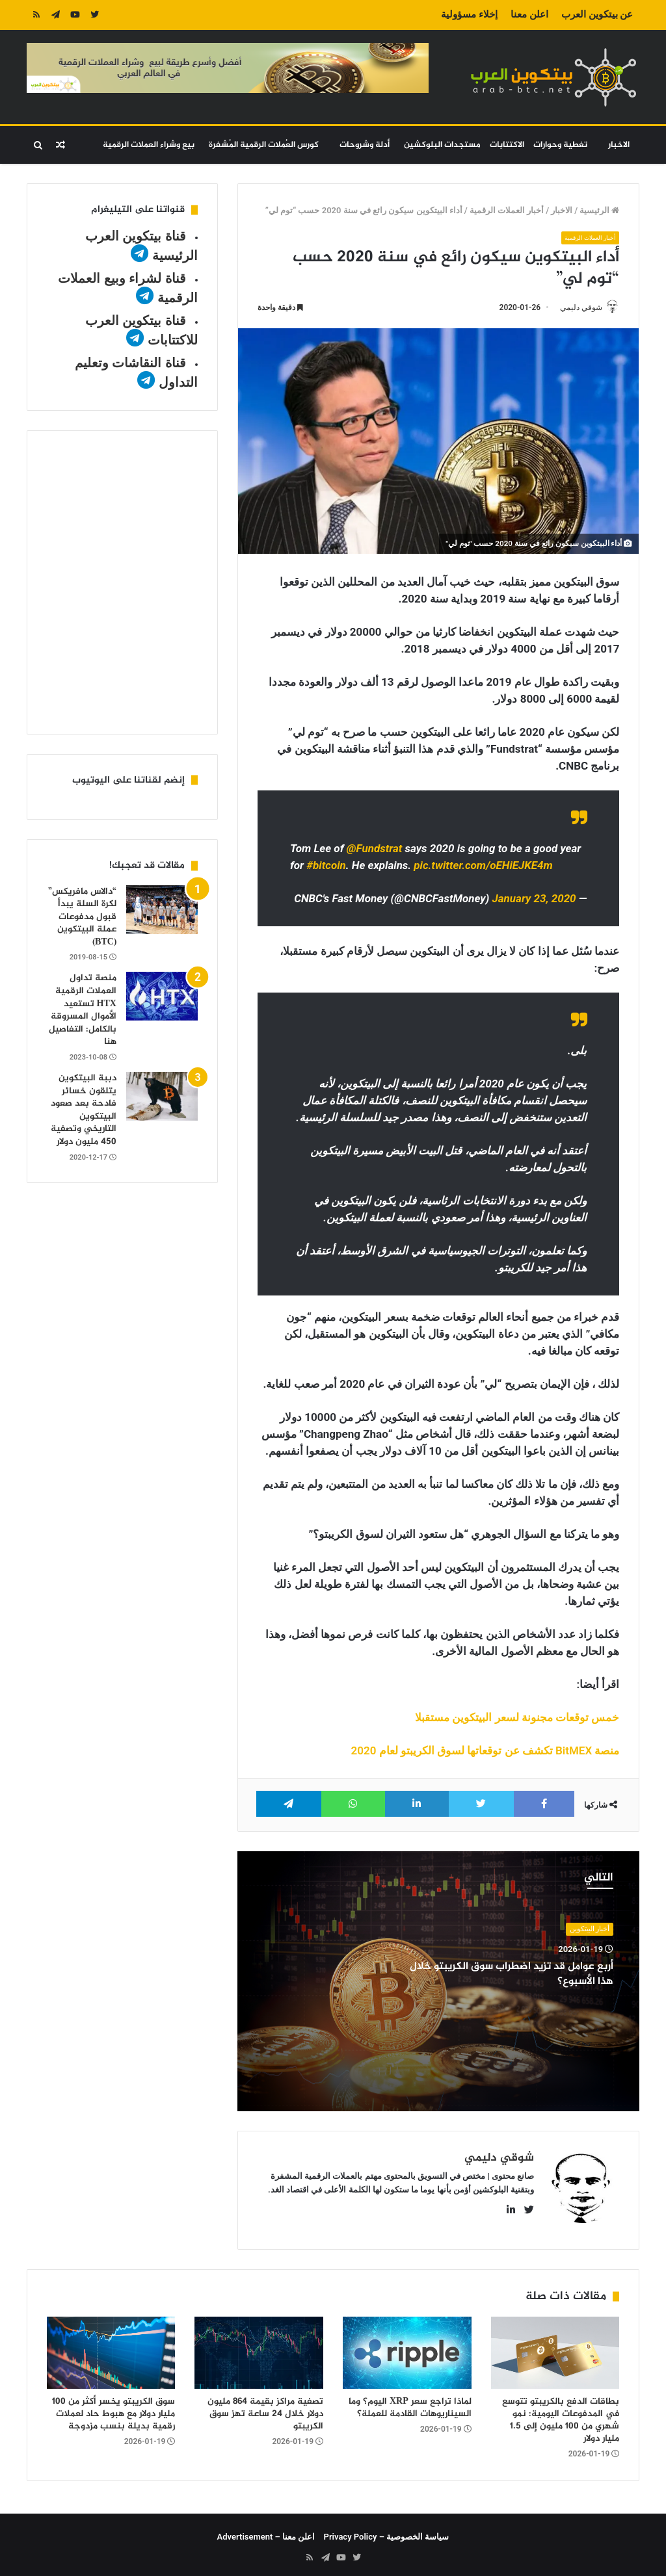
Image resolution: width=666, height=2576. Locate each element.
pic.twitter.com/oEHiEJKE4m (483, 866)
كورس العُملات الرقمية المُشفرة (264, 145)
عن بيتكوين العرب (597, 14)
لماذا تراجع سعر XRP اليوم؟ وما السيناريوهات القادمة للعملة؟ (410, 2402)
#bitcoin (325, 866)
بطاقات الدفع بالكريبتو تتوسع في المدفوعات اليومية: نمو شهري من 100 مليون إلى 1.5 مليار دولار (560, 2415)
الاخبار (619, 145)
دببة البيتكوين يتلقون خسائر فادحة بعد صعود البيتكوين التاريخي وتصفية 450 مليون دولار (83, 1110)
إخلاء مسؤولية (469, 14)
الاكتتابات (507, 145)
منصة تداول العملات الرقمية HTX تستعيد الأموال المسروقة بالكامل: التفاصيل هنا (82, 1009)
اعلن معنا (529, 14)
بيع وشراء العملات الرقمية (148, 145)
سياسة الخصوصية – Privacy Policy (386, 2531)
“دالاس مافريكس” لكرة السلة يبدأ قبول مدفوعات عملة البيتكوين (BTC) (82, 917)
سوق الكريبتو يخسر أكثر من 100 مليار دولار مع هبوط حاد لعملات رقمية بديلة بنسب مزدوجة (113, 2408)
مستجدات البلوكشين (442, 145)
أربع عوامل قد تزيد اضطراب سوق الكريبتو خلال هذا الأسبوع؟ (527, 1974)
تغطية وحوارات (560, 145)
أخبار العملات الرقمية (507, 210)
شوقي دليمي (574, 307)
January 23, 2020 (534, 899)
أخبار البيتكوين (590, 1930)
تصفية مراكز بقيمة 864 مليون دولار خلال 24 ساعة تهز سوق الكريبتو (265, 2408)
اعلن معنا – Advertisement (266, 2531)
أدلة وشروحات (365, 145)
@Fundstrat (375, 849)
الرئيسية (599, 210)
